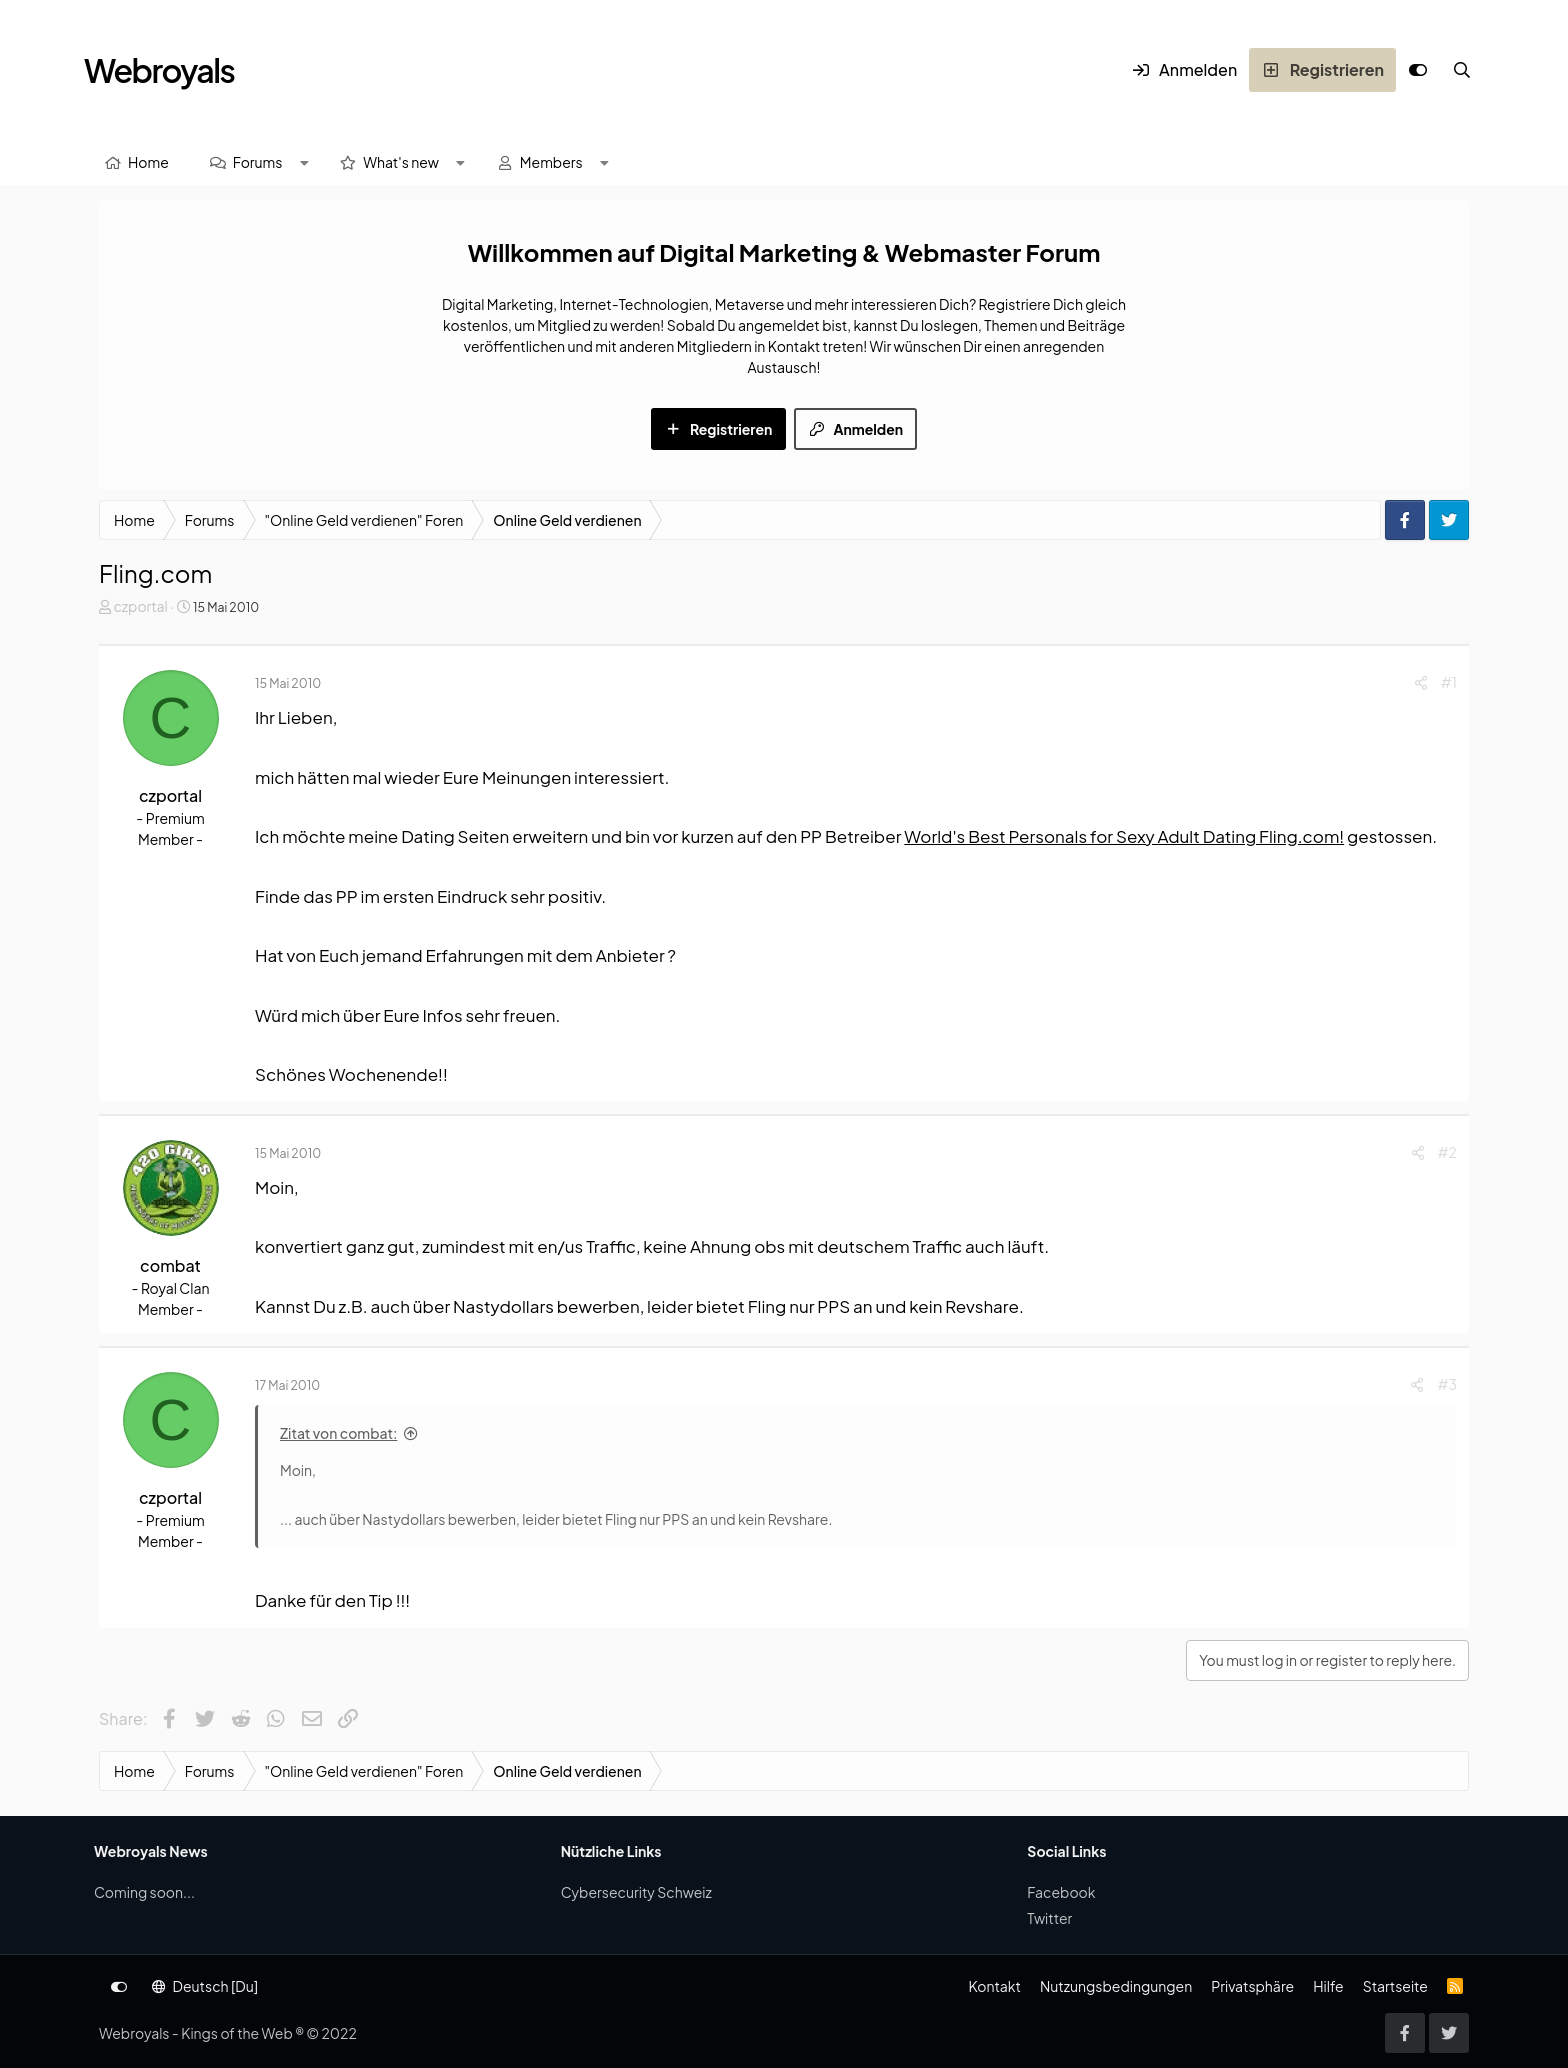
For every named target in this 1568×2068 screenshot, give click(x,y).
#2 (1447, 1152)
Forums (258, 162)
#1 (1449, 682)
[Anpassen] (1418, 70)
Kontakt (994, 1986)
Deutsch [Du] (205, 1986)
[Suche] (1462, 70)
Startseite (1395, 1986)
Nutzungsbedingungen (1116, 1986)
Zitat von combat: (338, 1433)
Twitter (1049, 1918)
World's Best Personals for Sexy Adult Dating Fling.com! (1124, 836)
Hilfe (1328, 1986)
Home (148, 162)
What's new (401, 162)
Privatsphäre (1252, 1986)
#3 (1447, 1384)
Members (551, 162)
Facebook (1061, 1892)
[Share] (1421, 682)
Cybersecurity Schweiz (636, 1892)
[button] (304, 162)
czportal (140, 606)
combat (170, 1265)
